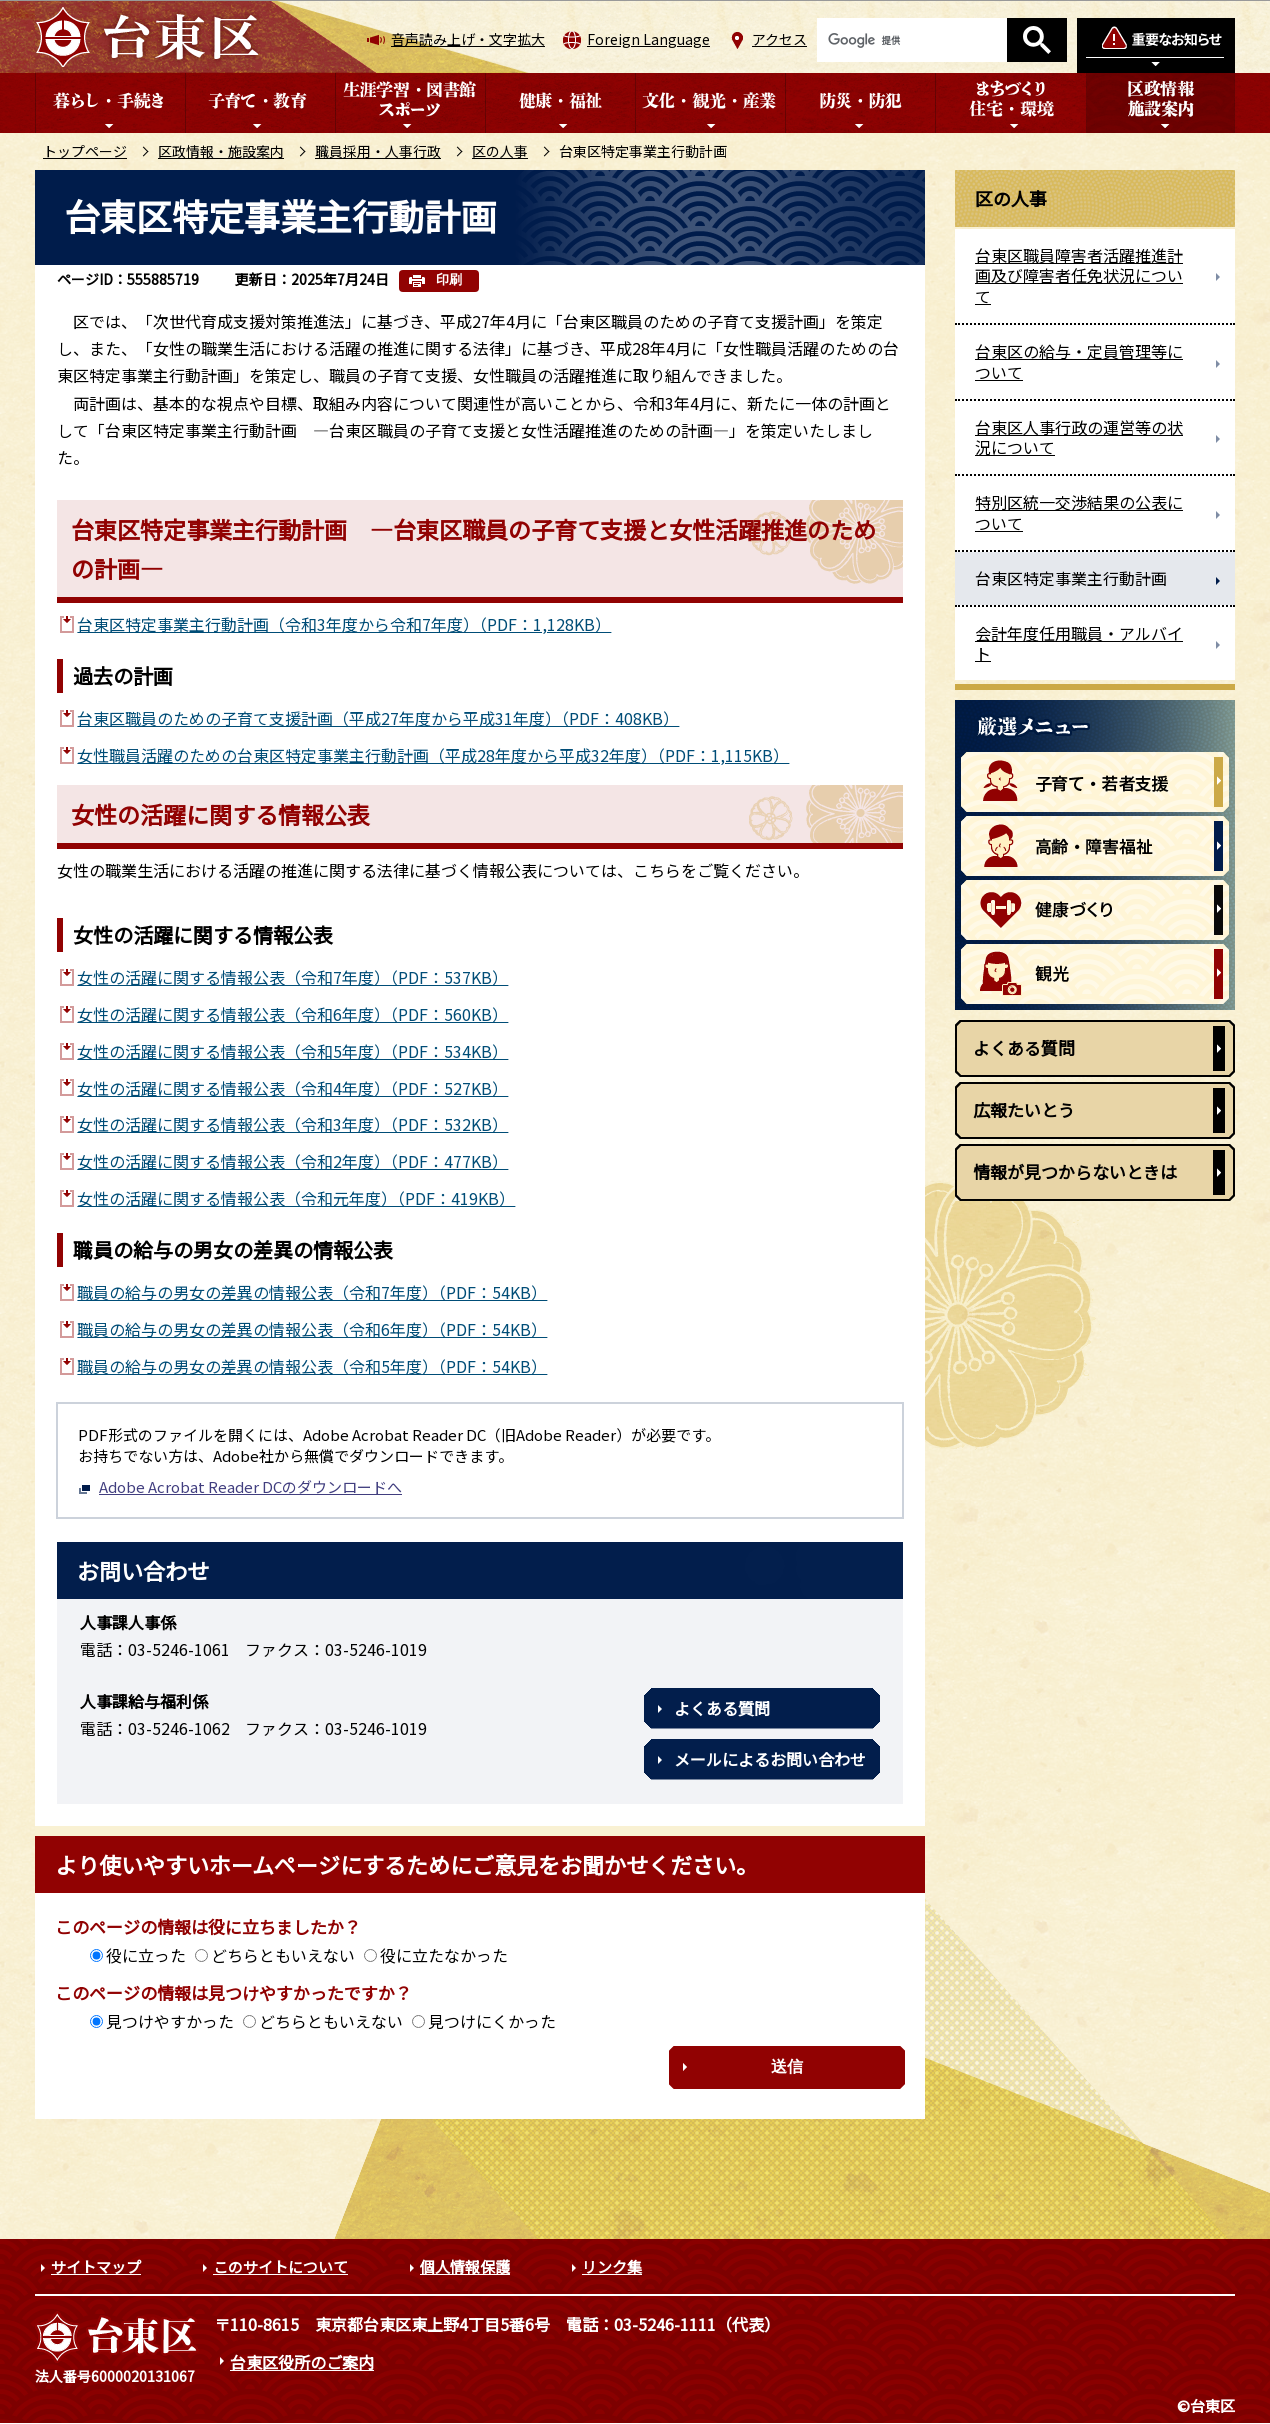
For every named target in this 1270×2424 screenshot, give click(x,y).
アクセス (779, 39)
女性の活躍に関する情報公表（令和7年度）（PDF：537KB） (292, 977)
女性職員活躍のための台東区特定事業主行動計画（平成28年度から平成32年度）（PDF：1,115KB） (433, 755)
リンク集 (612, 2266)
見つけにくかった (492, 2021)
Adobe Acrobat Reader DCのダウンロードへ (240, 1486)
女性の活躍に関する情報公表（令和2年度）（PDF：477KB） (292, 1161)
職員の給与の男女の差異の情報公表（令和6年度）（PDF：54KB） (312, 1329)
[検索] (912, 40)
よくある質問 (722, 1708)
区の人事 (500, 151)
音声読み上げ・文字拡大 (468, 39)
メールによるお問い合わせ (770, 1759)
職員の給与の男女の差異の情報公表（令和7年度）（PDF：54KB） (312, 1292)
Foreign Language (648, 39)
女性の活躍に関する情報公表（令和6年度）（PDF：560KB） (292, 1014)
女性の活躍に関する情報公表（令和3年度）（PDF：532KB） (292, 1124)
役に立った (146, 1955)
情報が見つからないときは (1075, 1171)
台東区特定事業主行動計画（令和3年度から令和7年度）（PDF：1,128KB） (344, 624)
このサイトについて (280, 2266)
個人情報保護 (465, 2266)
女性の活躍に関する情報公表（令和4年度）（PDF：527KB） (292, 1088)
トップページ (85, 151)
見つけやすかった (170, 2021)
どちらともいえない (283, 1955)
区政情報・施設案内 (221, 151)
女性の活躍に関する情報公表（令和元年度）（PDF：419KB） (296, 1198)
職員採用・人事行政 (378, 151)
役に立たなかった (444, 1955)
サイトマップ (96, 2266)
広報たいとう (1024, 1109)
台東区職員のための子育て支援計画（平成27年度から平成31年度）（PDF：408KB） (378, 718)
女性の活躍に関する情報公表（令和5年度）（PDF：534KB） (292, 1051)
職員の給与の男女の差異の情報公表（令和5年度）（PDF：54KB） (312, 1366)
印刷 (449, 279)
